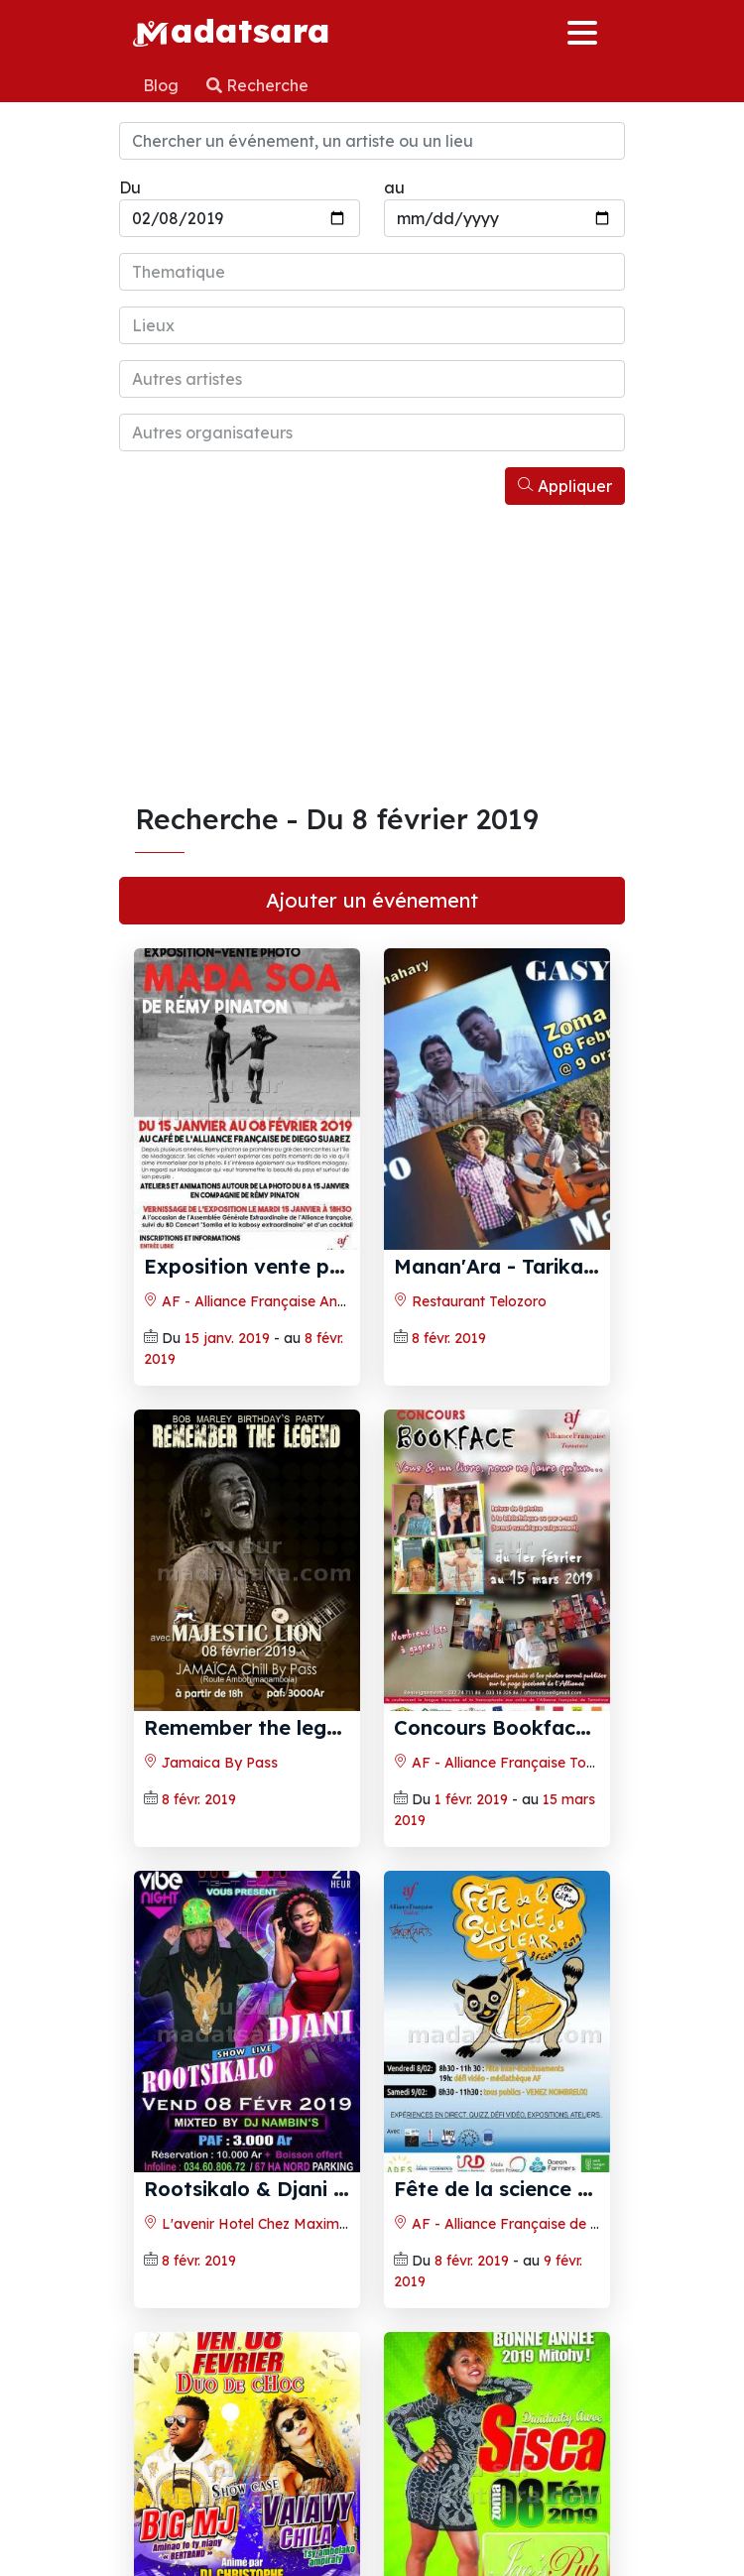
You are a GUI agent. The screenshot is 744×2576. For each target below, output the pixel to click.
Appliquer (565, 486)
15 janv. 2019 (227, 1338)
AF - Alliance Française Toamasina (519, 1763)
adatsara (230, 30)
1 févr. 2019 (471, 1799)
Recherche (257, 85)
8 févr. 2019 (449, 1338)
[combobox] (372, 272)
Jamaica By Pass (211, 1763)
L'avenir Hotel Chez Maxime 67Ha (265, 2224)
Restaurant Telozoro (470, 1301)
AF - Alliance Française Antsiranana (272, 1301)
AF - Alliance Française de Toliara (515, 2224)
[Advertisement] (372, 654)
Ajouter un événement (372, 900)
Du (130, 187)
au (394, 187)
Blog (163, 85)
